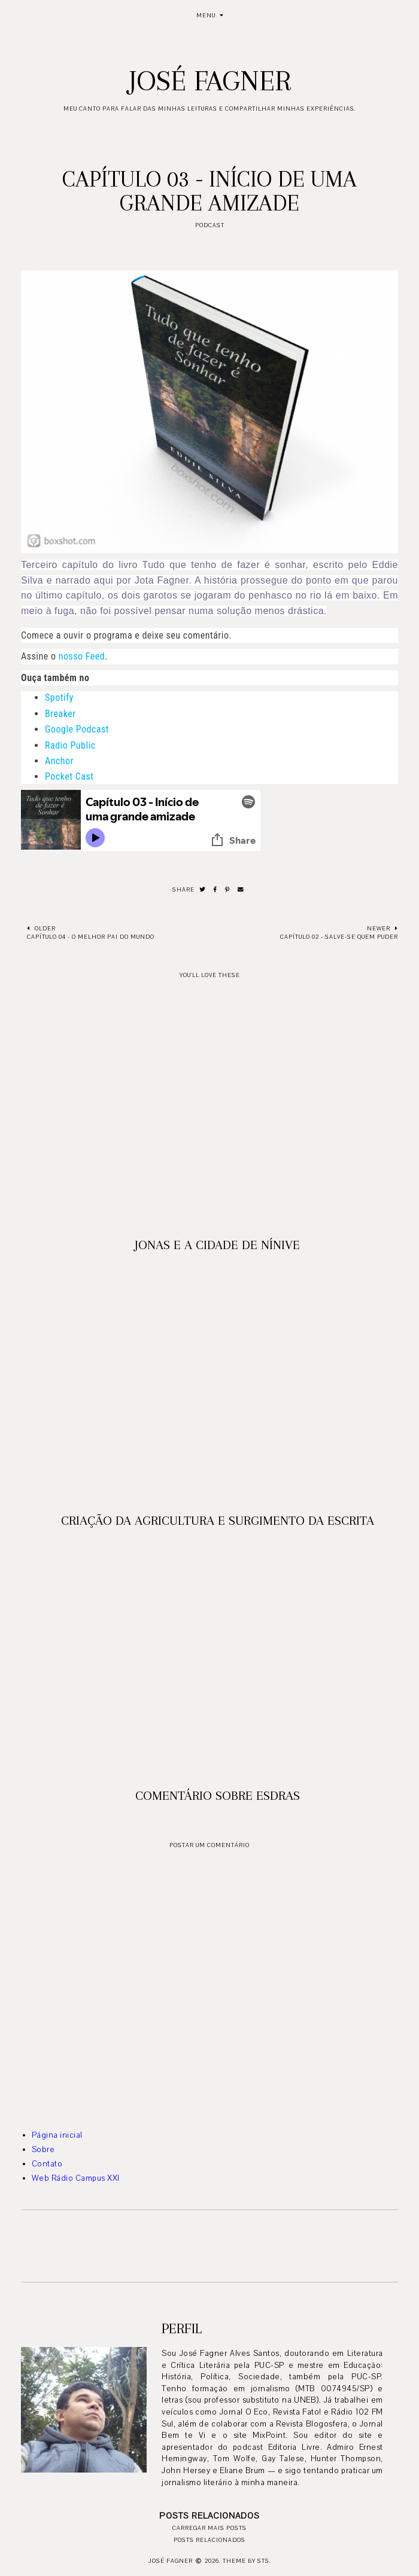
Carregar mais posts (209, 2528)
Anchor (59, 761)
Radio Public (70, 745)
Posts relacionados (209, 2540)
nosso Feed (82, 656)
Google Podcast (77, 729)
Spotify (59, 697)
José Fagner (210, 81)
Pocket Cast (69, 776)
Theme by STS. (247, 2561)
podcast (209, 225)
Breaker (60, 713)
